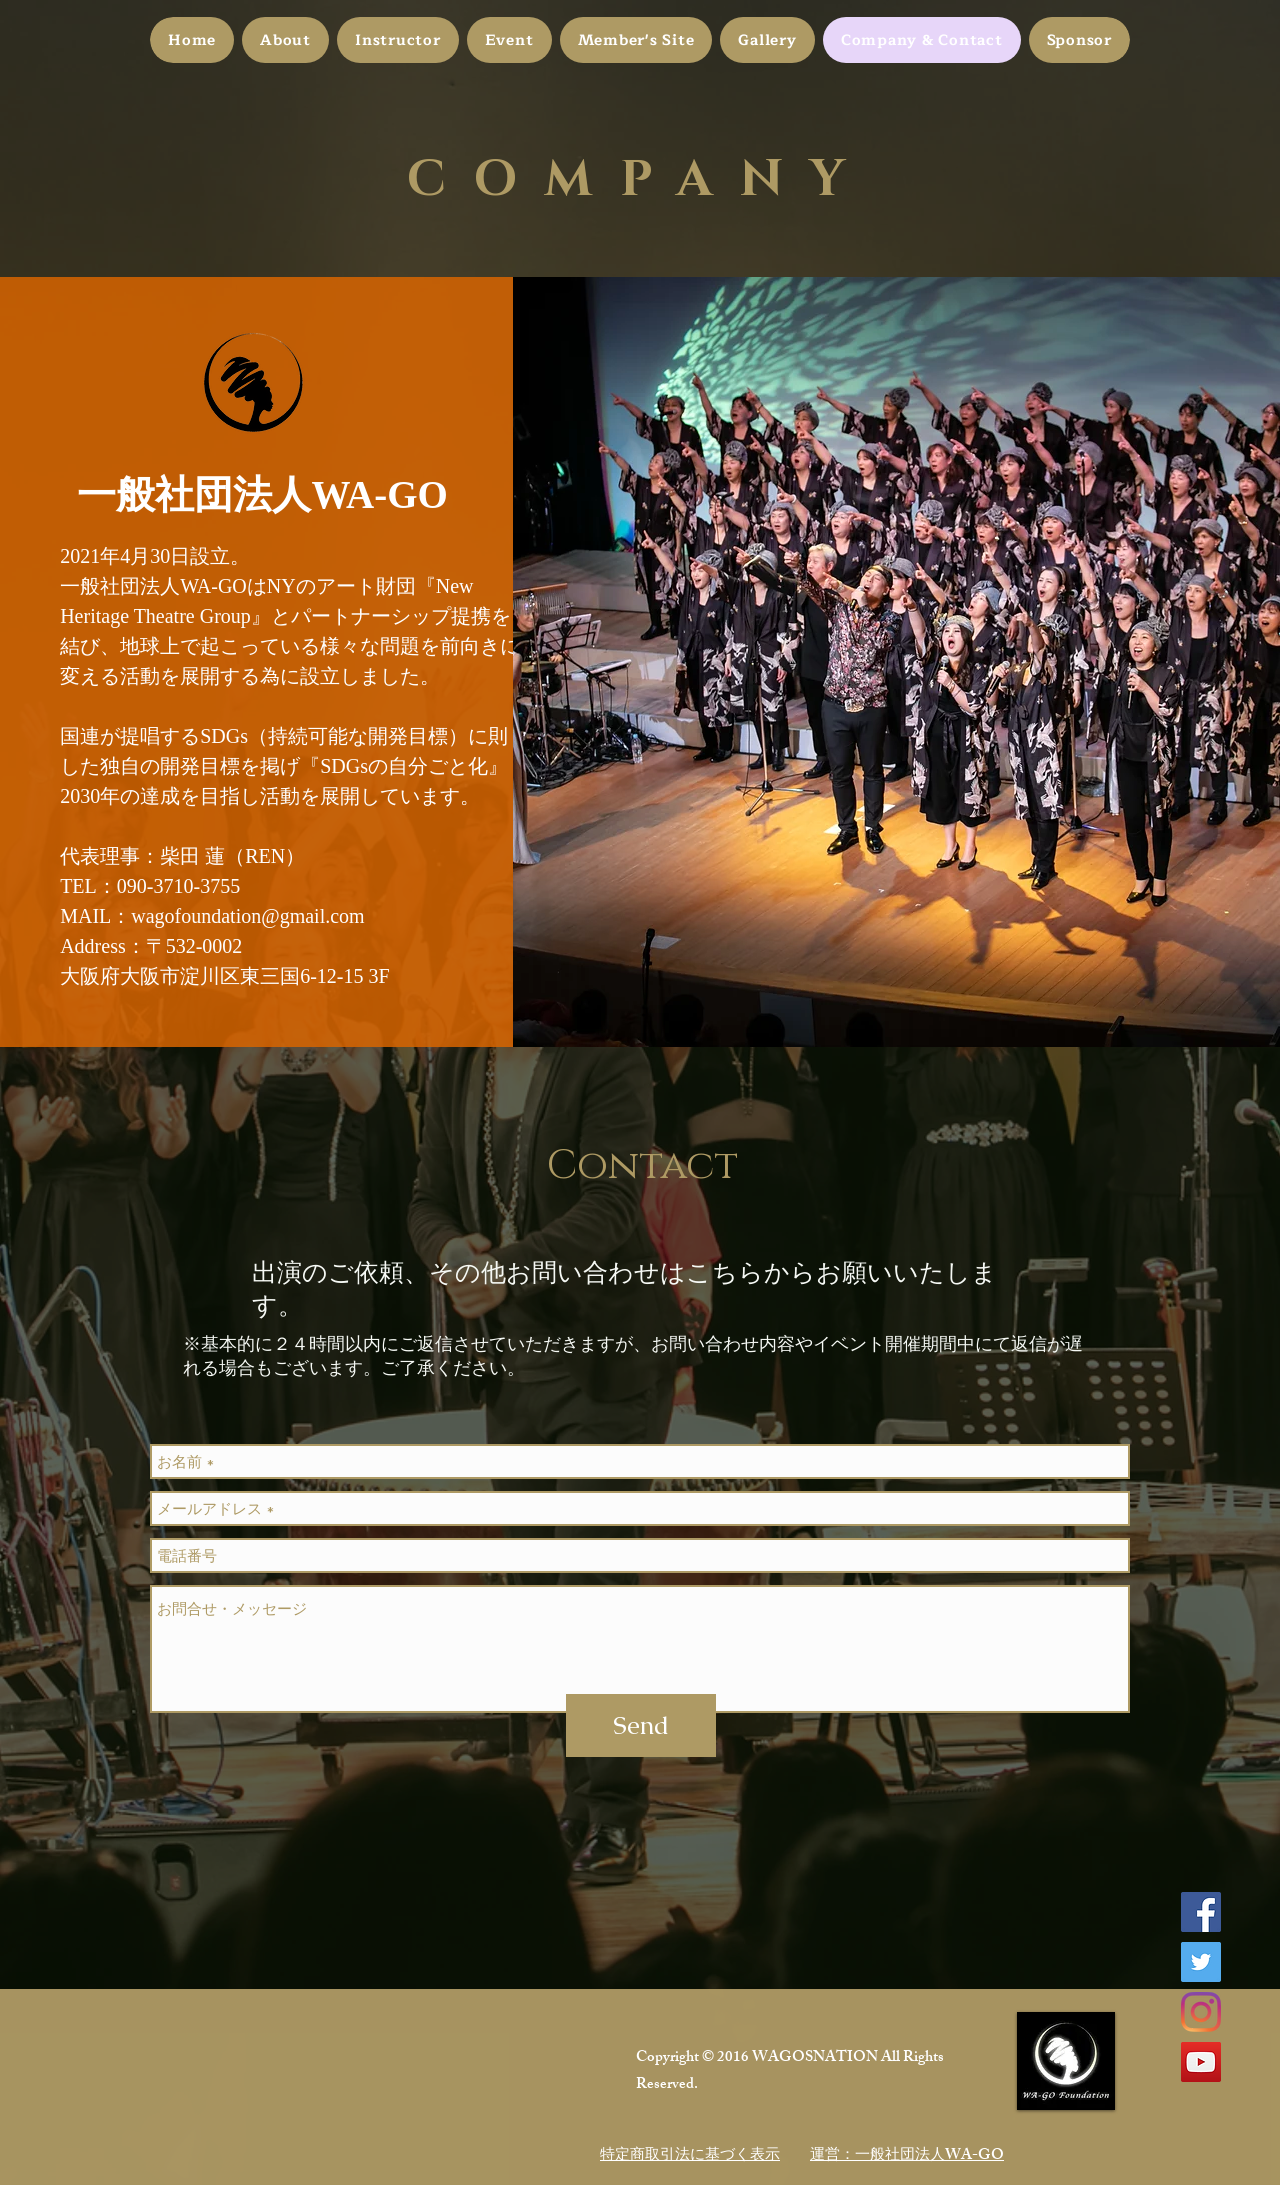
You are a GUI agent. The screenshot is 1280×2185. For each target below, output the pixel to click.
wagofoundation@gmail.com (247, 916)
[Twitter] (1201, 1962)
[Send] (641, 1725)
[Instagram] (1201, 2012)
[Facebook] (1201, 1912)
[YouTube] (1201, 2062)
